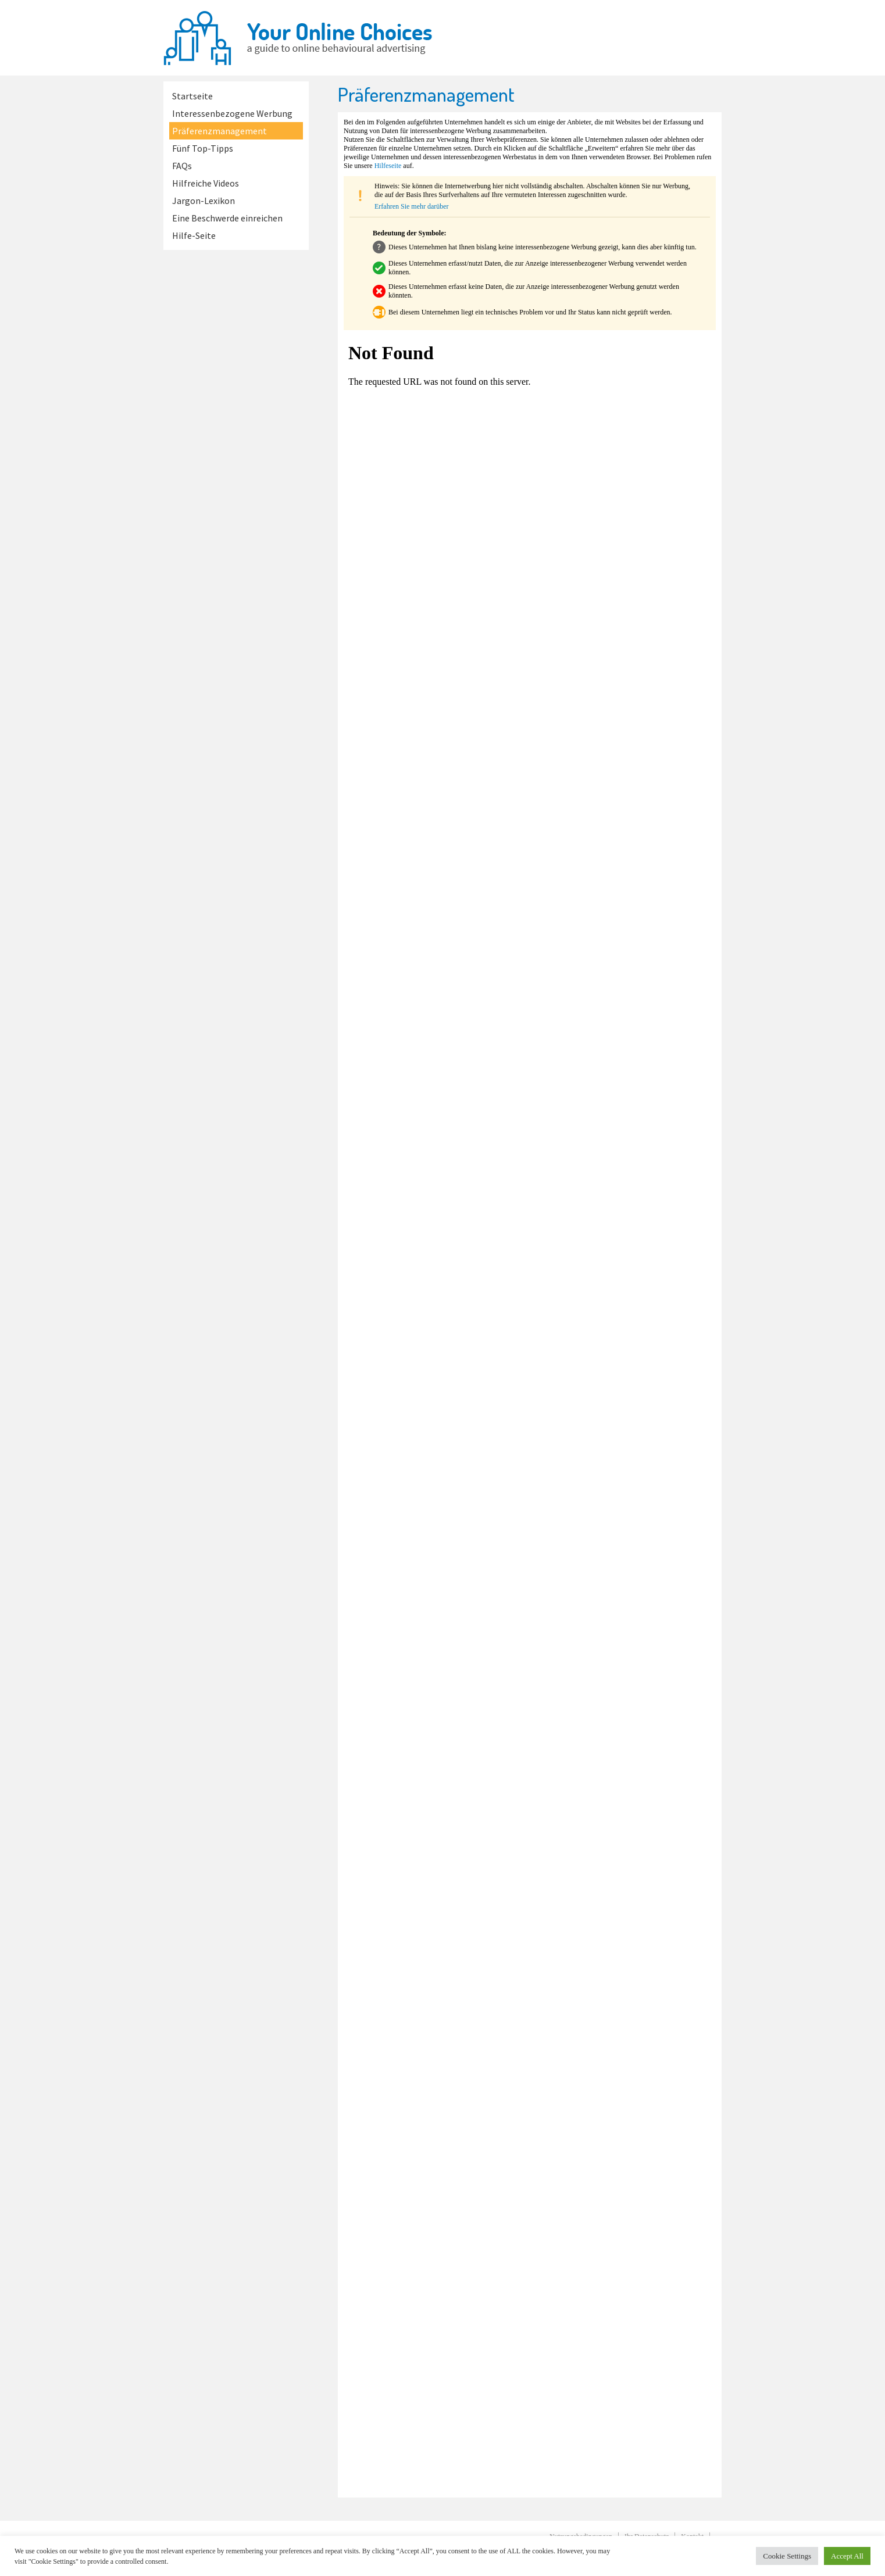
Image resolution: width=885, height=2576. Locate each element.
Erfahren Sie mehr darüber (411, 206)
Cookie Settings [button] (787, 2556)
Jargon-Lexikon (203, 200)
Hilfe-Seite (194, 235)
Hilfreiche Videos (205, 183)
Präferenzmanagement (219, 131)
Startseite (192, 96)
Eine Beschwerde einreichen (227, 218)
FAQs (182, 165)
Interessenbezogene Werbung (232, 113)
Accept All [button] (847, 2556)
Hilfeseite (388, 166)
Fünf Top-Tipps (202, 148)
